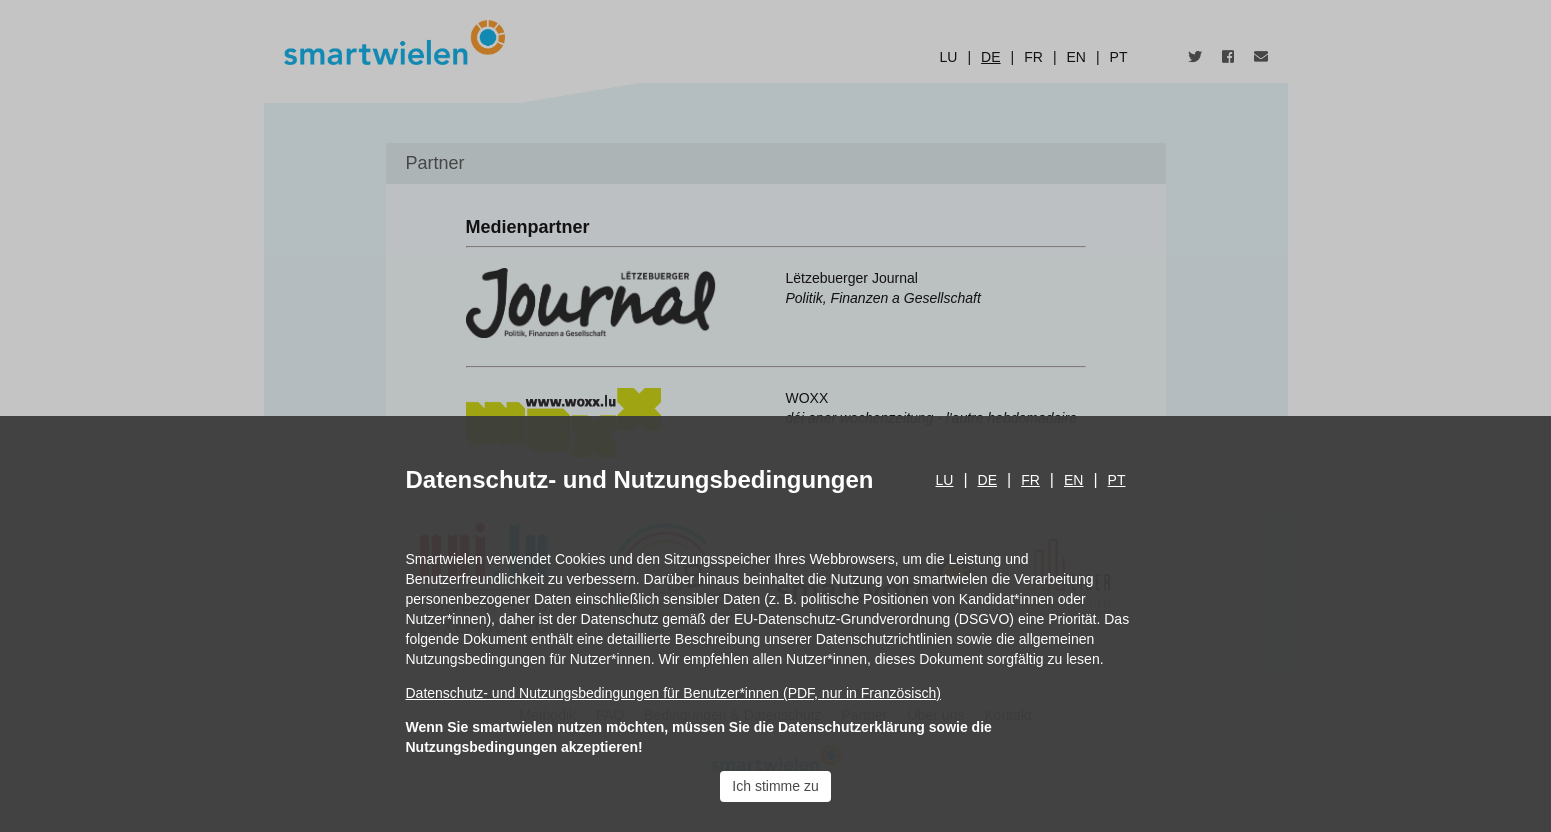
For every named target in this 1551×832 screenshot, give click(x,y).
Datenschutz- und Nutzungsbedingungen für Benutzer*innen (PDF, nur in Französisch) (673, 693)
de (987, 480)
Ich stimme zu (775, 786)
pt (1117, 480)
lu (945, 480)
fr (1030, 480)
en (1073, 480)
